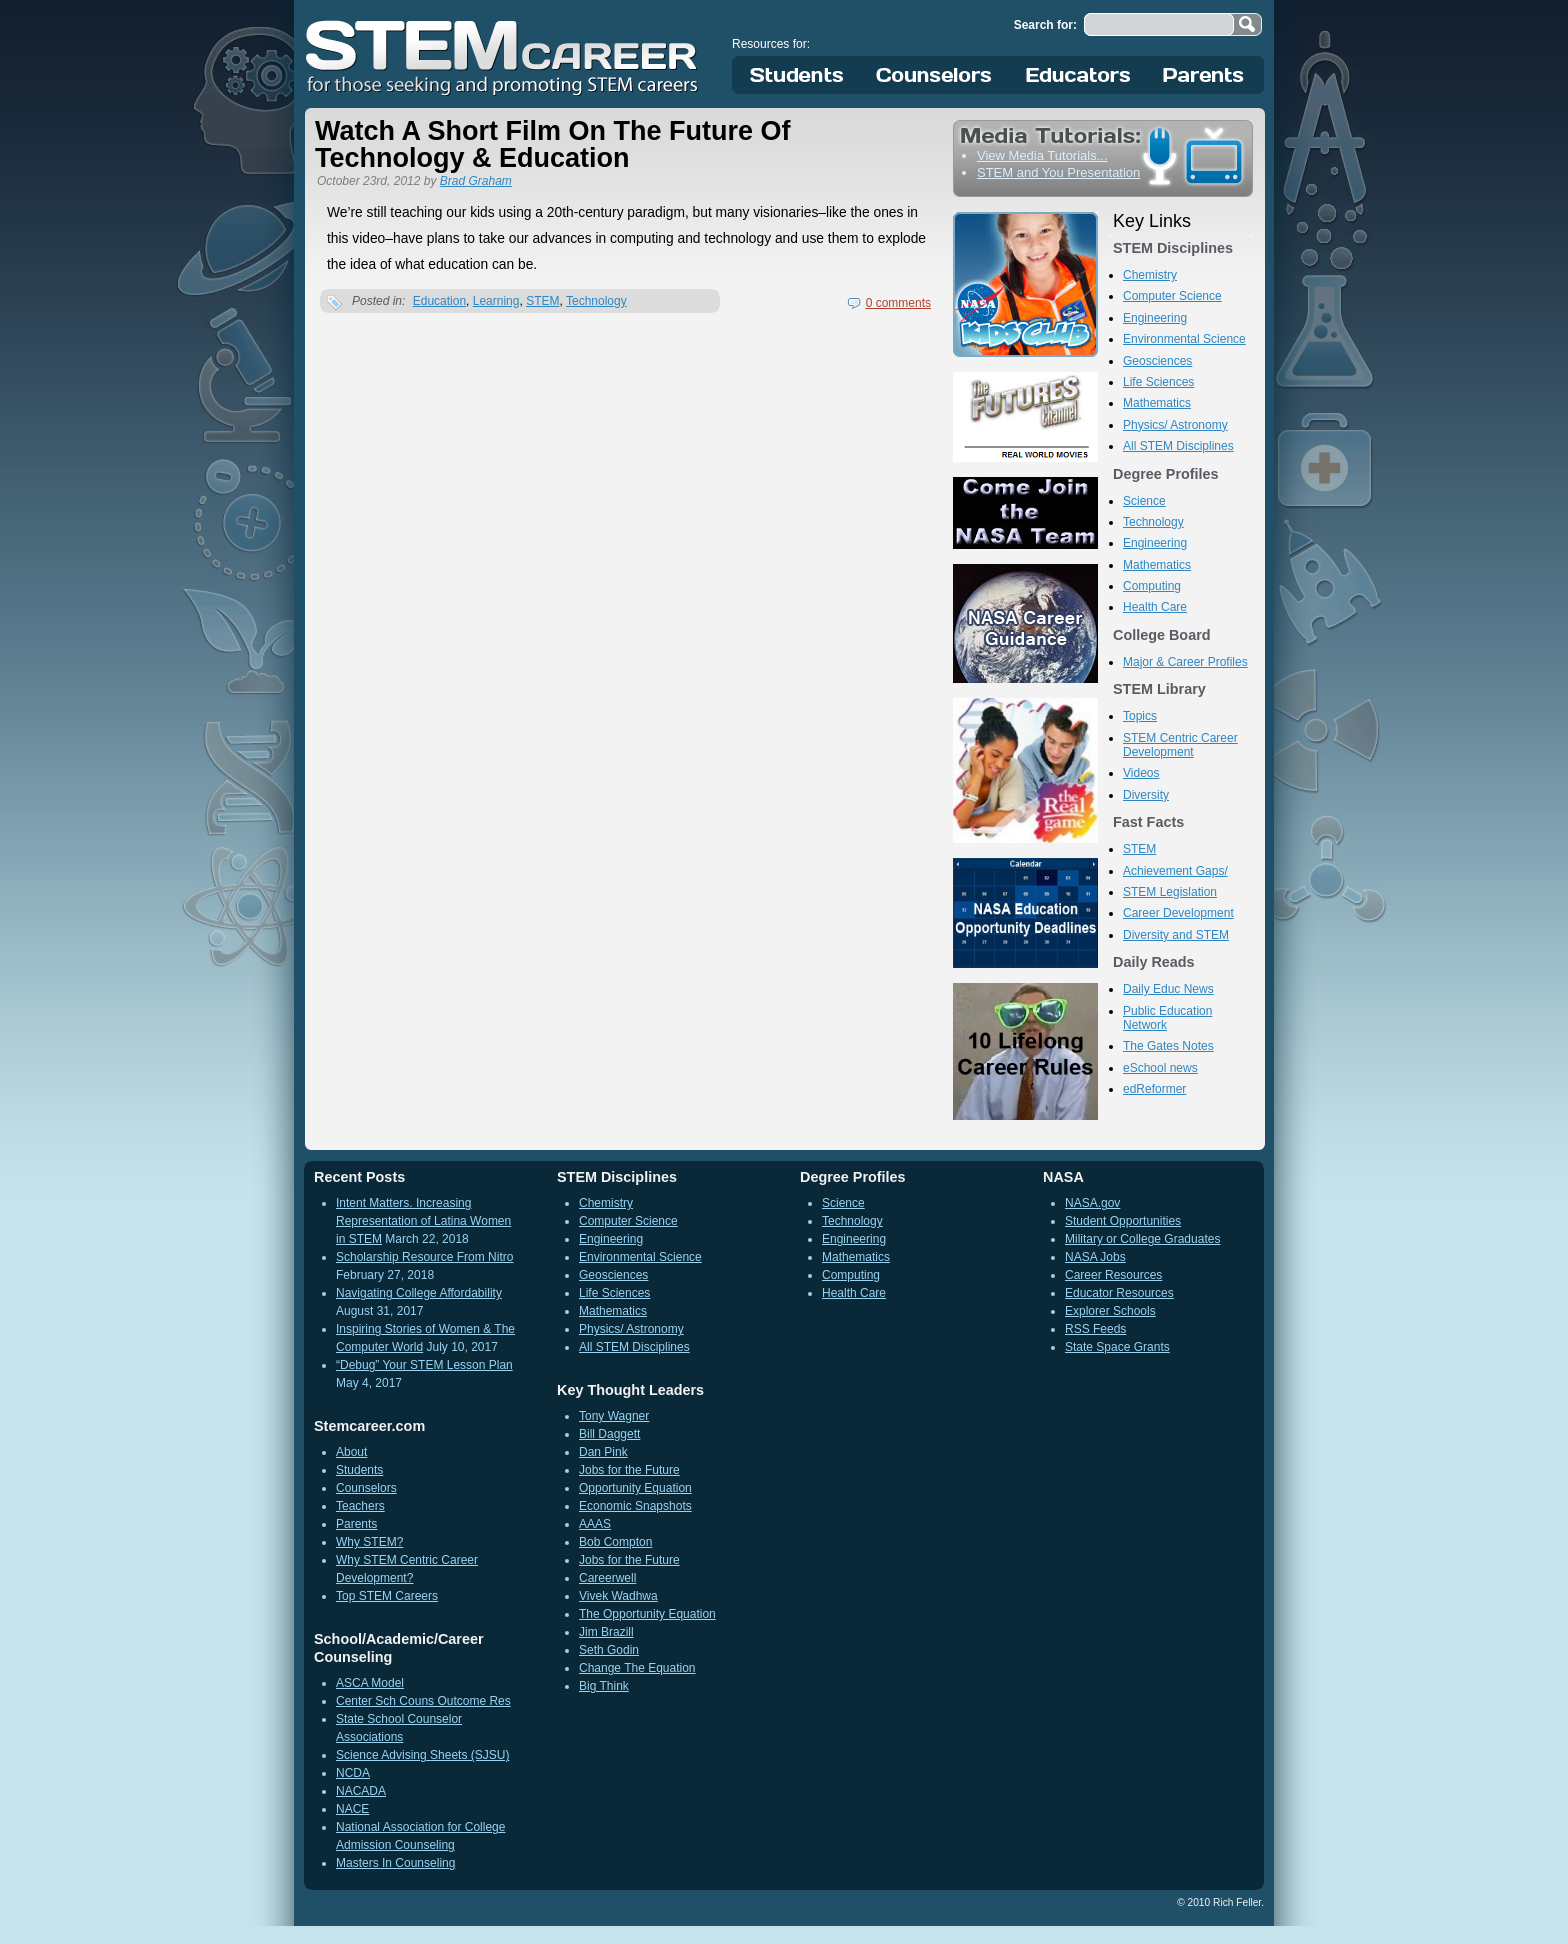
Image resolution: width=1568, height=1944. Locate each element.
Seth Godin (609, 1650)
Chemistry (1150, 275)
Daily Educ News (1168, 989)
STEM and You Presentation (1058, 172)
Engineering (1155, 318)
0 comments (898, 303)
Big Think (604, 1686)
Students (797, 75)
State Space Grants (1117, 1347)
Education (439, 301)
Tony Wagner (614, 1416)
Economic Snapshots (635, 1506)
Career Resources (1113, 1275)
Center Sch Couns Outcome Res (423, 1701)
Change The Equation (637, 1668)
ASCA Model (370, 1683)
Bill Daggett (609, 1434)
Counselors (937, 75)
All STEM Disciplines (1178, 446)
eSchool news (1160, 1068)
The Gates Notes (1168, 1046)
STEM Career (503, 55)
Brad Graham (476, 181)
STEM (542, 301)
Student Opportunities (1123, 1221)
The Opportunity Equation (647, 1614)
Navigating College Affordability (419, 1293)
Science (1144, 501)
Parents (1204, 75)
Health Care (1155, 607)
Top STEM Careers (387, 1596)
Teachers (360, 1506)
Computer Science (1172, 296)
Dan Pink (603, 1452)
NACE (352, 1809)
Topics (1140, 716)
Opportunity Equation (635, 1488)
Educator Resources (1119, 1293)
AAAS (595, 1524)
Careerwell (607, 1578)
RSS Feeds (1095, 1329)
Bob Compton (615, 1542)
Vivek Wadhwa (618, 1596)
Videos (1141, 773)
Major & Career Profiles (1185, 662)
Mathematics (1157, 403)
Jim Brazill (606, 1632)
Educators (1078, 75)
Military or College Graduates (1142, 1239)
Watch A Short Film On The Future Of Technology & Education (552, 144)
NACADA (361, 1791)
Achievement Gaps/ (1175, 871)
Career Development (1178, 913)
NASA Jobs (1095, 1257)
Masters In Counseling (395, 1863)
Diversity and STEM (1176, 935)
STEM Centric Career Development (1180, 745)
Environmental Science (1184, 339)
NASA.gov (1092, 1203)
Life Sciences (1158, 382)
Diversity (1146, 795)
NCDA (353, 1773)
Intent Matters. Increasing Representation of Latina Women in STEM (423, 1221)
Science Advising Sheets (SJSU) (422, 1755)
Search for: (1045, 25)
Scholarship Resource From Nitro (424, 1257)
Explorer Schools (1110, 1311)
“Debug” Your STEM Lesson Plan (424, 1365)
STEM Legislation (1170, 892)
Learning (496, 301)
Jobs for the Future (629, 1470)
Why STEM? (369, 1542)
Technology (596, 301)
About (351, 1452)
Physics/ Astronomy (1175, 425)
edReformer (1154, 1089)
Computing (1152, 586)
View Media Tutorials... (1042, 155)
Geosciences (1157, 361)
